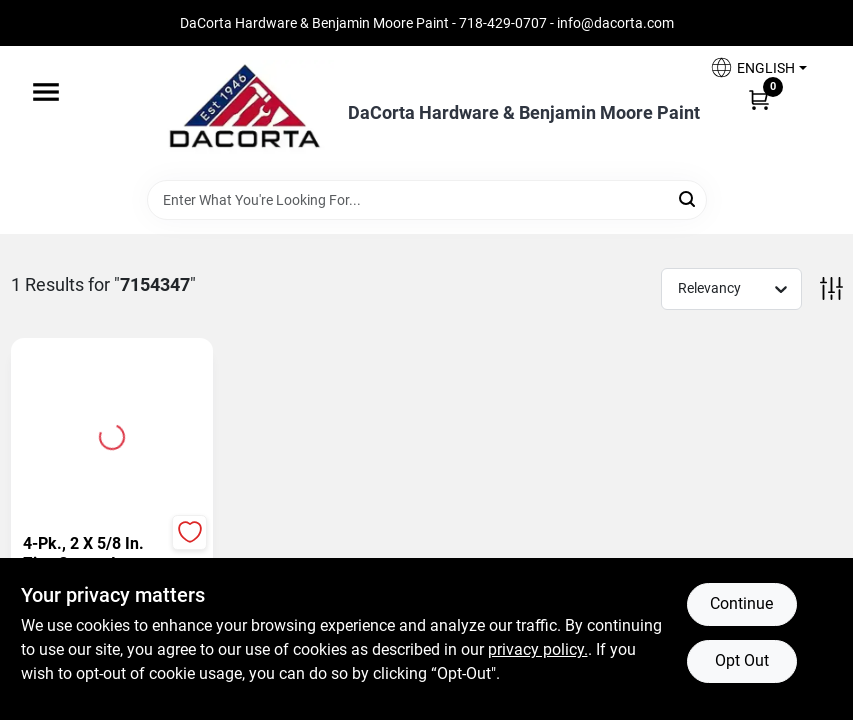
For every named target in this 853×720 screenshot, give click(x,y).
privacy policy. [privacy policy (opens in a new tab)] (538, 649)
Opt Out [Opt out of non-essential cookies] (742, 660)
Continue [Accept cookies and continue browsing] (741, 603)
